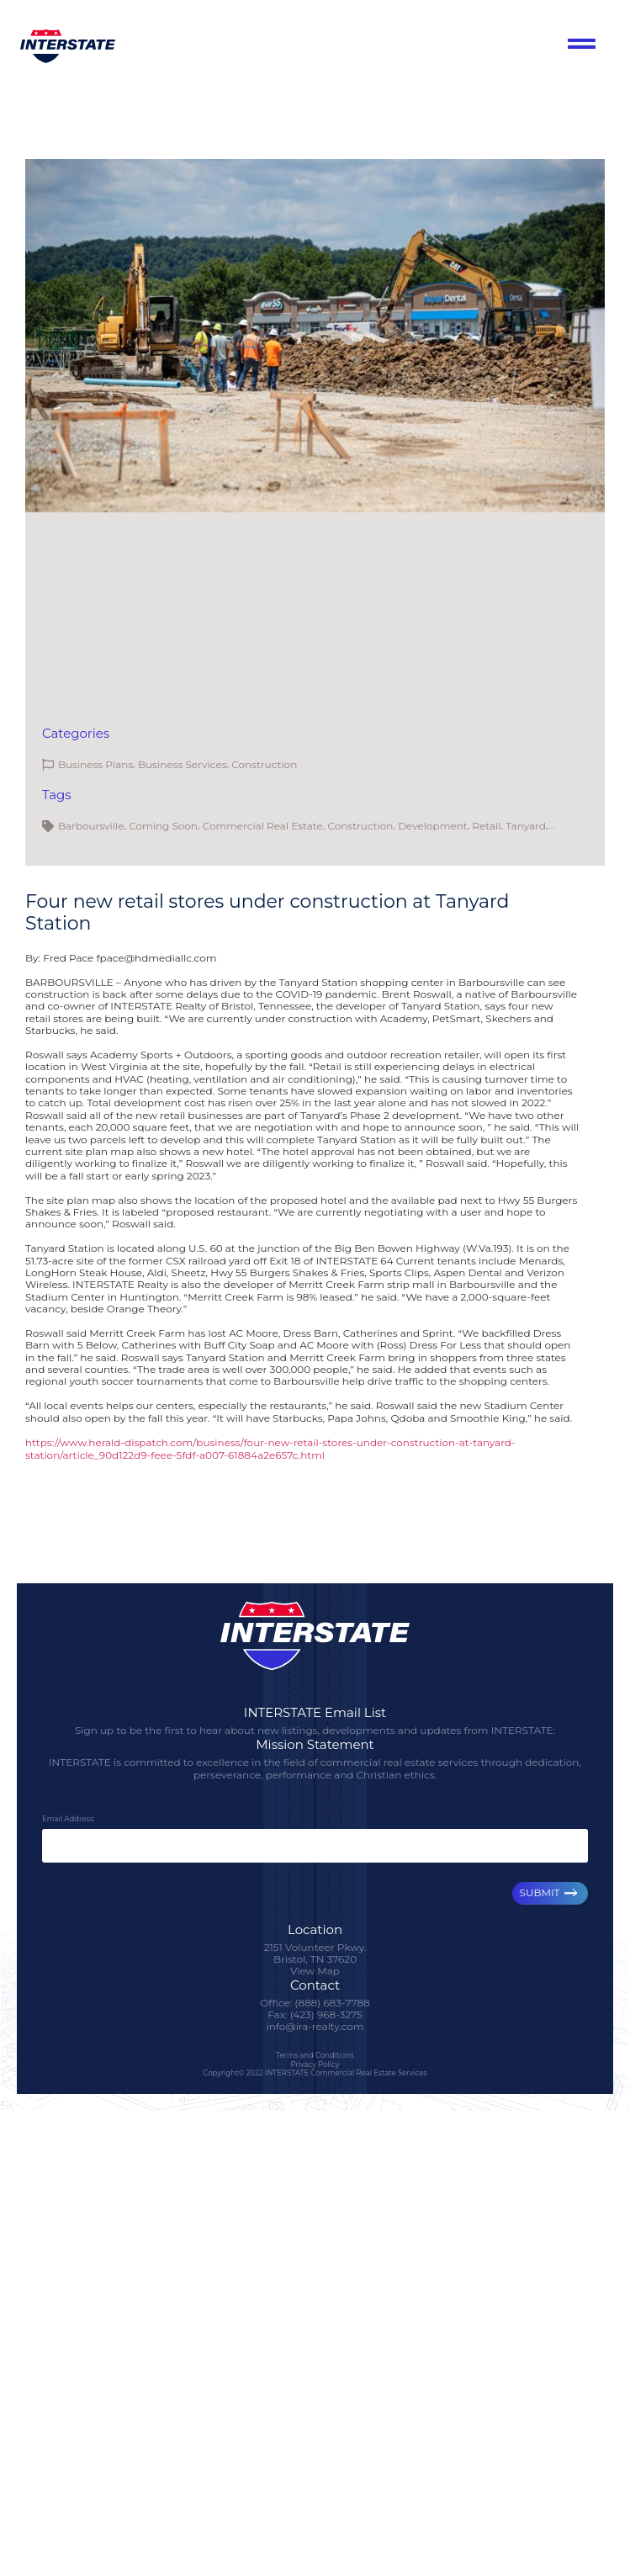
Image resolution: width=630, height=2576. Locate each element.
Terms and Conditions (315, 2055)
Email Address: (68, 1819)
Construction (264, 764)
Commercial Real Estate (263, 825)
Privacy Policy (315, 2063)
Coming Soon (163, 825)
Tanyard (526, 825)
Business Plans (95, 764)
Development (432, 825)
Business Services (182, 764)
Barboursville (91, 825)
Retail (486, 825)
